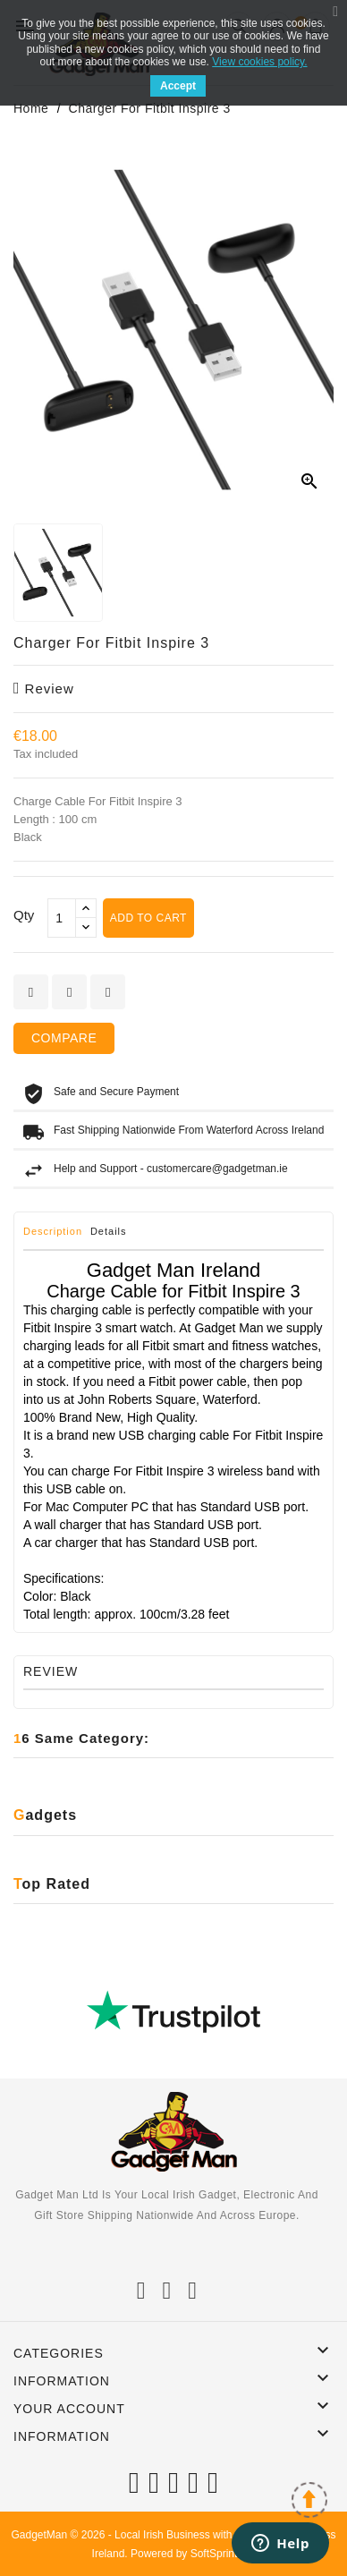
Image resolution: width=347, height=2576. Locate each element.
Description (52, 1231)
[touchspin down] (86, 927)
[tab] (55, 1235)
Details (108, 1231)
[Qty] (61, 918)
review (43, 688)
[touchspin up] (86, 908)
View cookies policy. (259, 61)
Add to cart (148, 918)
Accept (178, 86)
